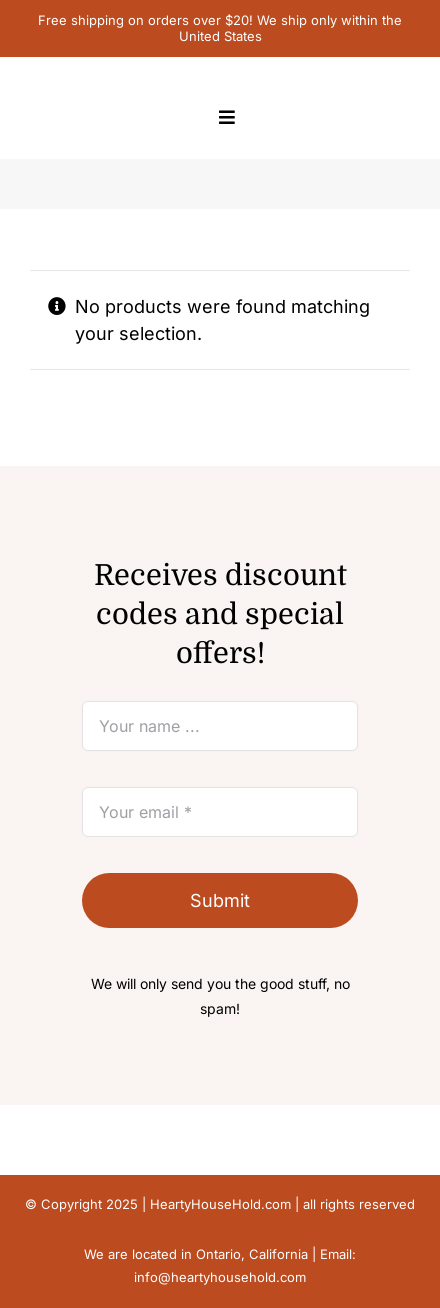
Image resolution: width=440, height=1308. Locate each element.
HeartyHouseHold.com (220, 1204)
